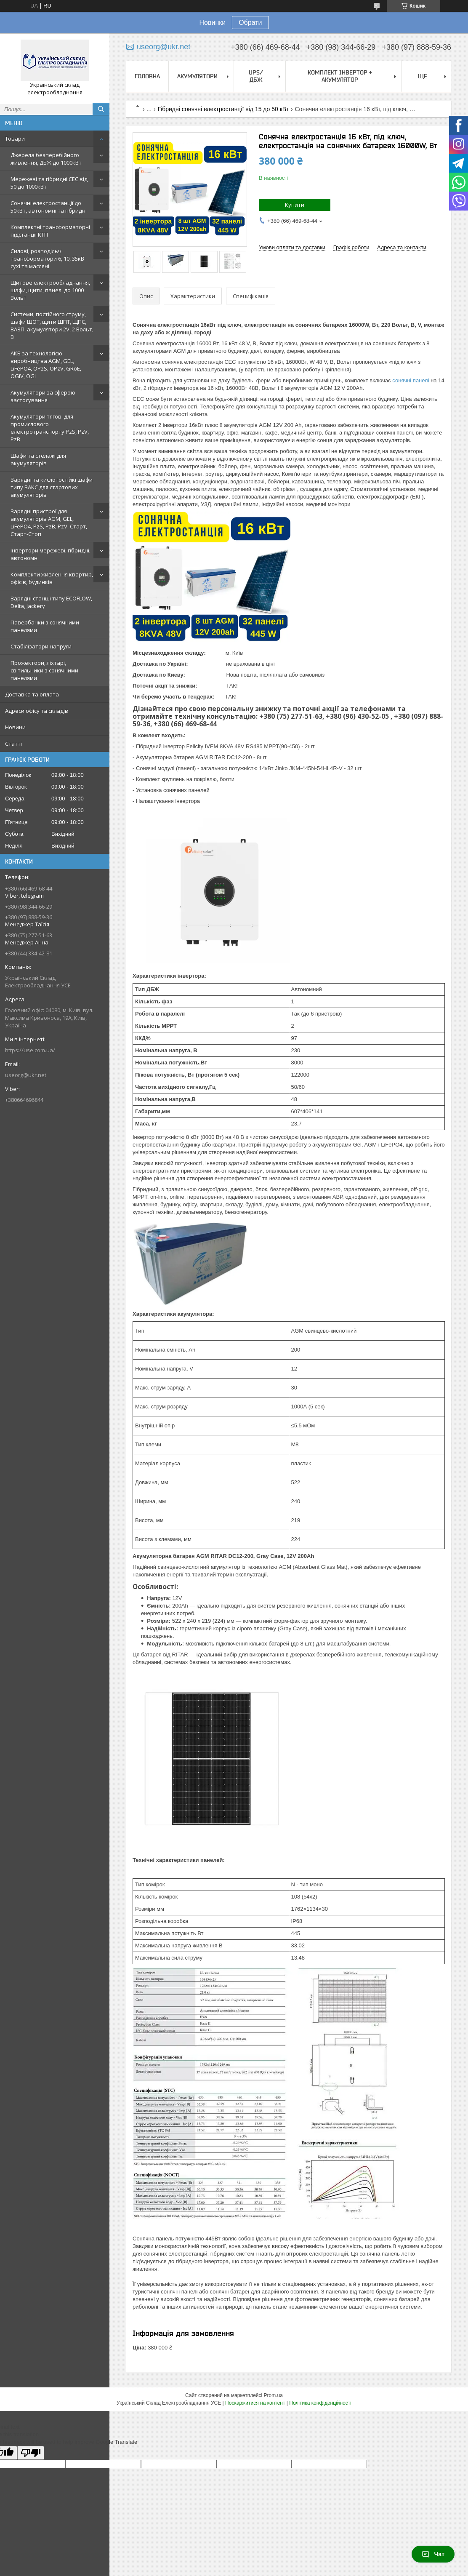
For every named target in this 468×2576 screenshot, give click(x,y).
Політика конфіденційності (320, 2403)
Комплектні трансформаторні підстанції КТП (50, 230)
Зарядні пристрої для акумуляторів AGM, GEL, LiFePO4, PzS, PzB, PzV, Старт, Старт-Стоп (49, 522)
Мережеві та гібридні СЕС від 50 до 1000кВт (49, 182)
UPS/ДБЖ (256, 76)
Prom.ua (273, 2395)
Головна (147, 76)
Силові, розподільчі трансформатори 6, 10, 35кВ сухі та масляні (47, 258)
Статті (13, 743)
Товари (15, 138)
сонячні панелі (410, 380)
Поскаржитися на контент (255, 2403)
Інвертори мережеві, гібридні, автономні (50, 554)
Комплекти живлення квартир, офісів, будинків (52, 578)
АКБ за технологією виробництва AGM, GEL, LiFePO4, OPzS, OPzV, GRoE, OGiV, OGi (46, 364)
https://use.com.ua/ (30, 1050)
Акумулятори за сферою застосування (43, 396)
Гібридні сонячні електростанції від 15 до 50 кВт (223, 109)
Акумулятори (197, 76)
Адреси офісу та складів (36, 711)
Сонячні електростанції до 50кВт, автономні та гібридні (49, 206)
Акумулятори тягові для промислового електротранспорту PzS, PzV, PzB (50, 428)
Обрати (250, 22)
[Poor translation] (30, 2453)
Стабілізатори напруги (41, 646)
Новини (15, 727)
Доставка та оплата (32, 694)
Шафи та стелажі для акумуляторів (38, 459)
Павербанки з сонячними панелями (45, 626)
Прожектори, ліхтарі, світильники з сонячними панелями (44, 670)
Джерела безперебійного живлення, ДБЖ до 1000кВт (46, 158)
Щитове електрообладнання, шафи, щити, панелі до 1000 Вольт (50, 290)
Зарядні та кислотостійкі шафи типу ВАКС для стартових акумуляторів (52, 487)
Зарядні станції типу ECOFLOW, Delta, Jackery (51, 602)
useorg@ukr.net (25, 1075)
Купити (294, 204)
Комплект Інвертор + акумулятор (340, 76)
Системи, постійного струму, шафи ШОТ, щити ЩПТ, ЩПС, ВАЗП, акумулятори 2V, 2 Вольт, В (52, 325)
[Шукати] (101, 109)
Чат (433, 2554)
